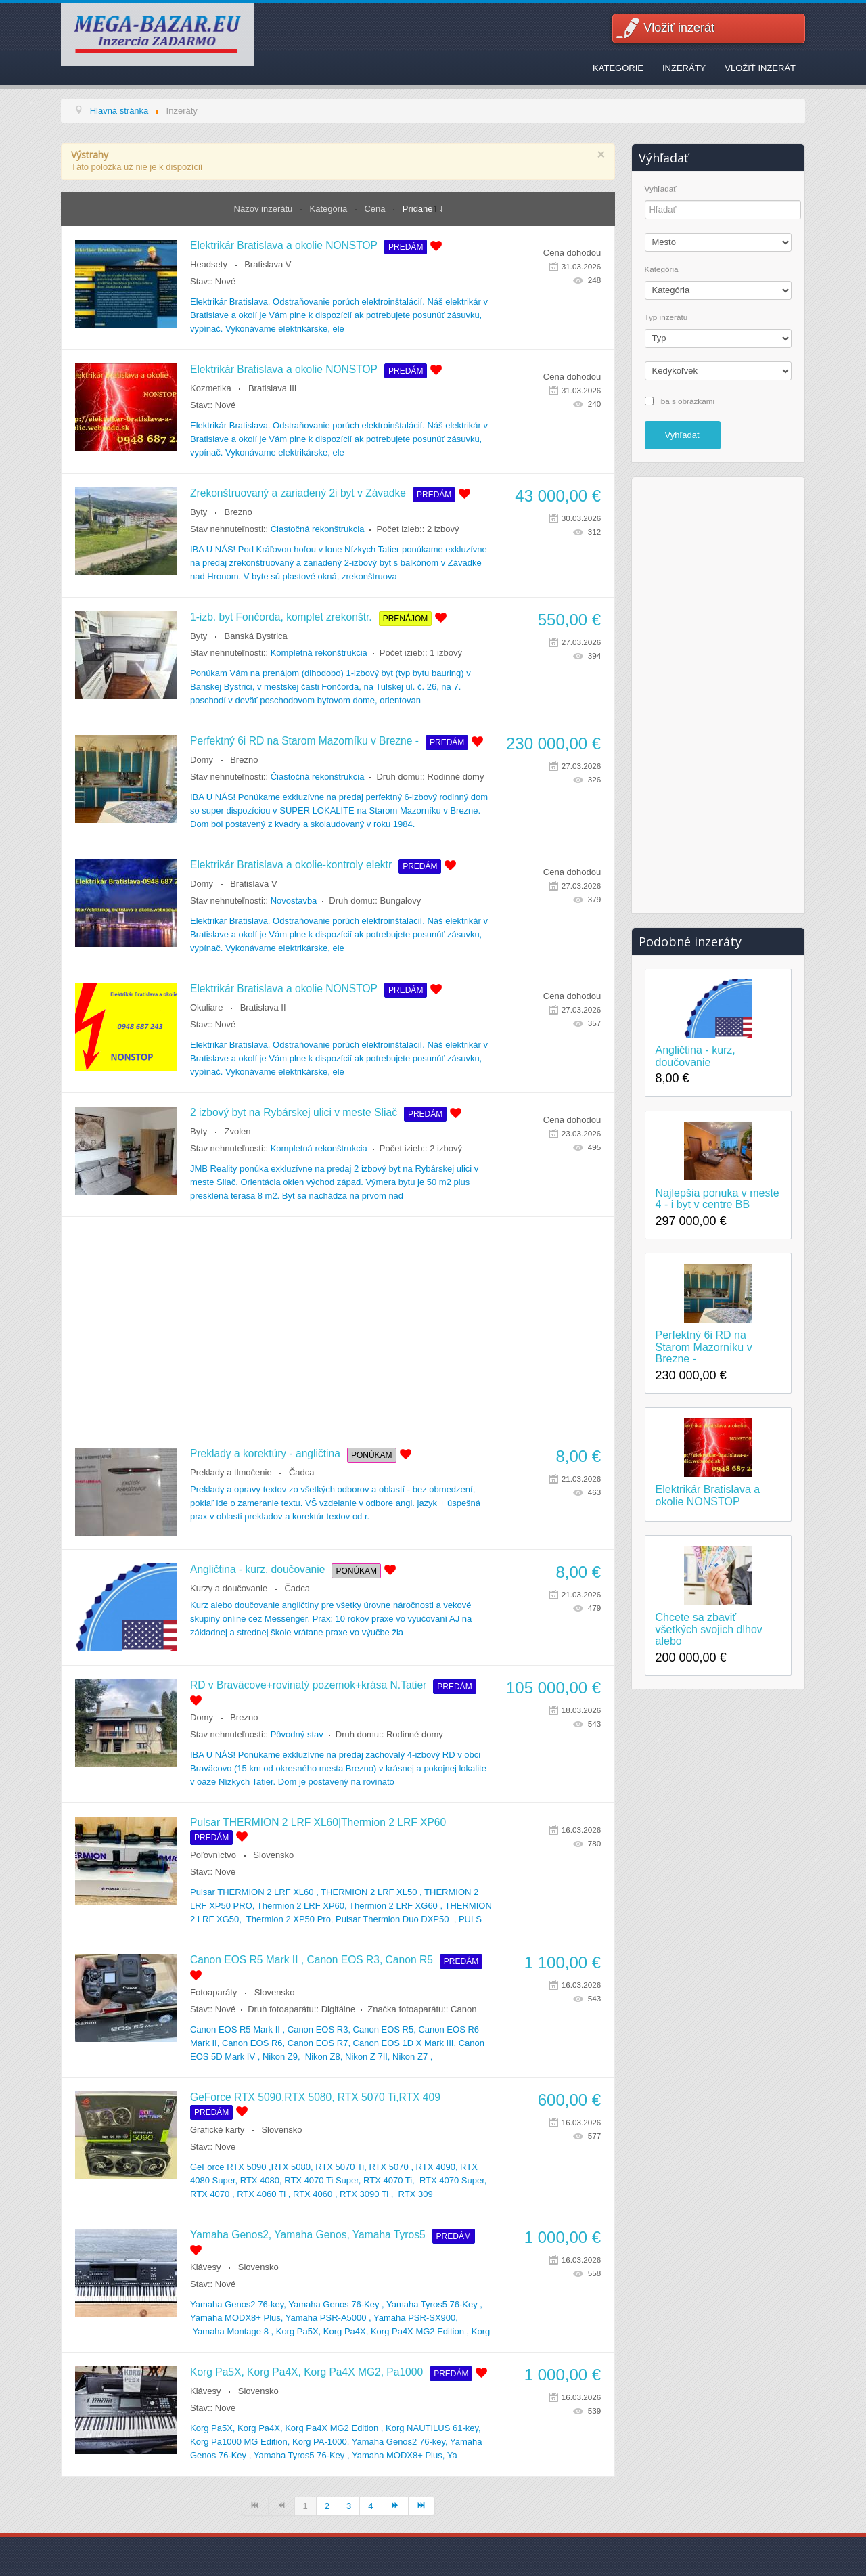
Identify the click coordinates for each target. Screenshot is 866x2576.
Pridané (418, 209)
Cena (376, 209)
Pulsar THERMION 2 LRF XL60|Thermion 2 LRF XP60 (318, 1822)
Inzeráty (684, 68)
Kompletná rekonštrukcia (319, 653)
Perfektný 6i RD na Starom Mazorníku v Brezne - (304, 741)
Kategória (330, 209)
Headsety (208, 264)
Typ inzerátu (666, 317)
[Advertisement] (338, 1325)
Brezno (238, 512)
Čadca (302, 1472)
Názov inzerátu (264, 209)
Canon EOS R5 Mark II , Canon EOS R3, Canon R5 (311, 1960)
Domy (201, 760)
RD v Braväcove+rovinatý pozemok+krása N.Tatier (308, 1685)
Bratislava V (267, 264)
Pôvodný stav (297, 1734)
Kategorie (618, 68)
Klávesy (205, 2267)
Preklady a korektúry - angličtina (265, 1453)
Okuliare (206, 1007)
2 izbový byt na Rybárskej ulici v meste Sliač (293, 1112)
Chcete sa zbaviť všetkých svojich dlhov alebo (709, 1629)
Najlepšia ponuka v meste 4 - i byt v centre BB (717, 1199)
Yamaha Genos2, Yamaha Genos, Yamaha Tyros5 (308, 2234)
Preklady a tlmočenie (231, 1472)
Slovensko (273, 1855)
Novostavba (294, 900)
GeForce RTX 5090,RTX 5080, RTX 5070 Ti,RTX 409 (315, 2097)
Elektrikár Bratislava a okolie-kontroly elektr (291, 864)
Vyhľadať (661, 189)
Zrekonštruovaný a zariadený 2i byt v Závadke (298, 493)
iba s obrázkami (686, 400)
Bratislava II (263, 1007)
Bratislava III (272, 388)
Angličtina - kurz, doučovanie (257, 1569)
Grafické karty (217, 2130)
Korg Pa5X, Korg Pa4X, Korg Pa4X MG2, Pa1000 (306, 2372)
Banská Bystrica (256, 636)
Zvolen (238, 1131)
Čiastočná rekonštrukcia (318, 529)
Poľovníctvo (213, 1855)
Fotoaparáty (213, 1992)
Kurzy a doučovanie (228, 1588)
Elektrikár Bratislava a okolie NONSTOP (284, 245)
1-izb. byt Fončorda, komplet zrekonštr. (281, 617)
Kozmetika (210, 388)
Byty (198, 512)
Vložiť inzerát (678, 28)
